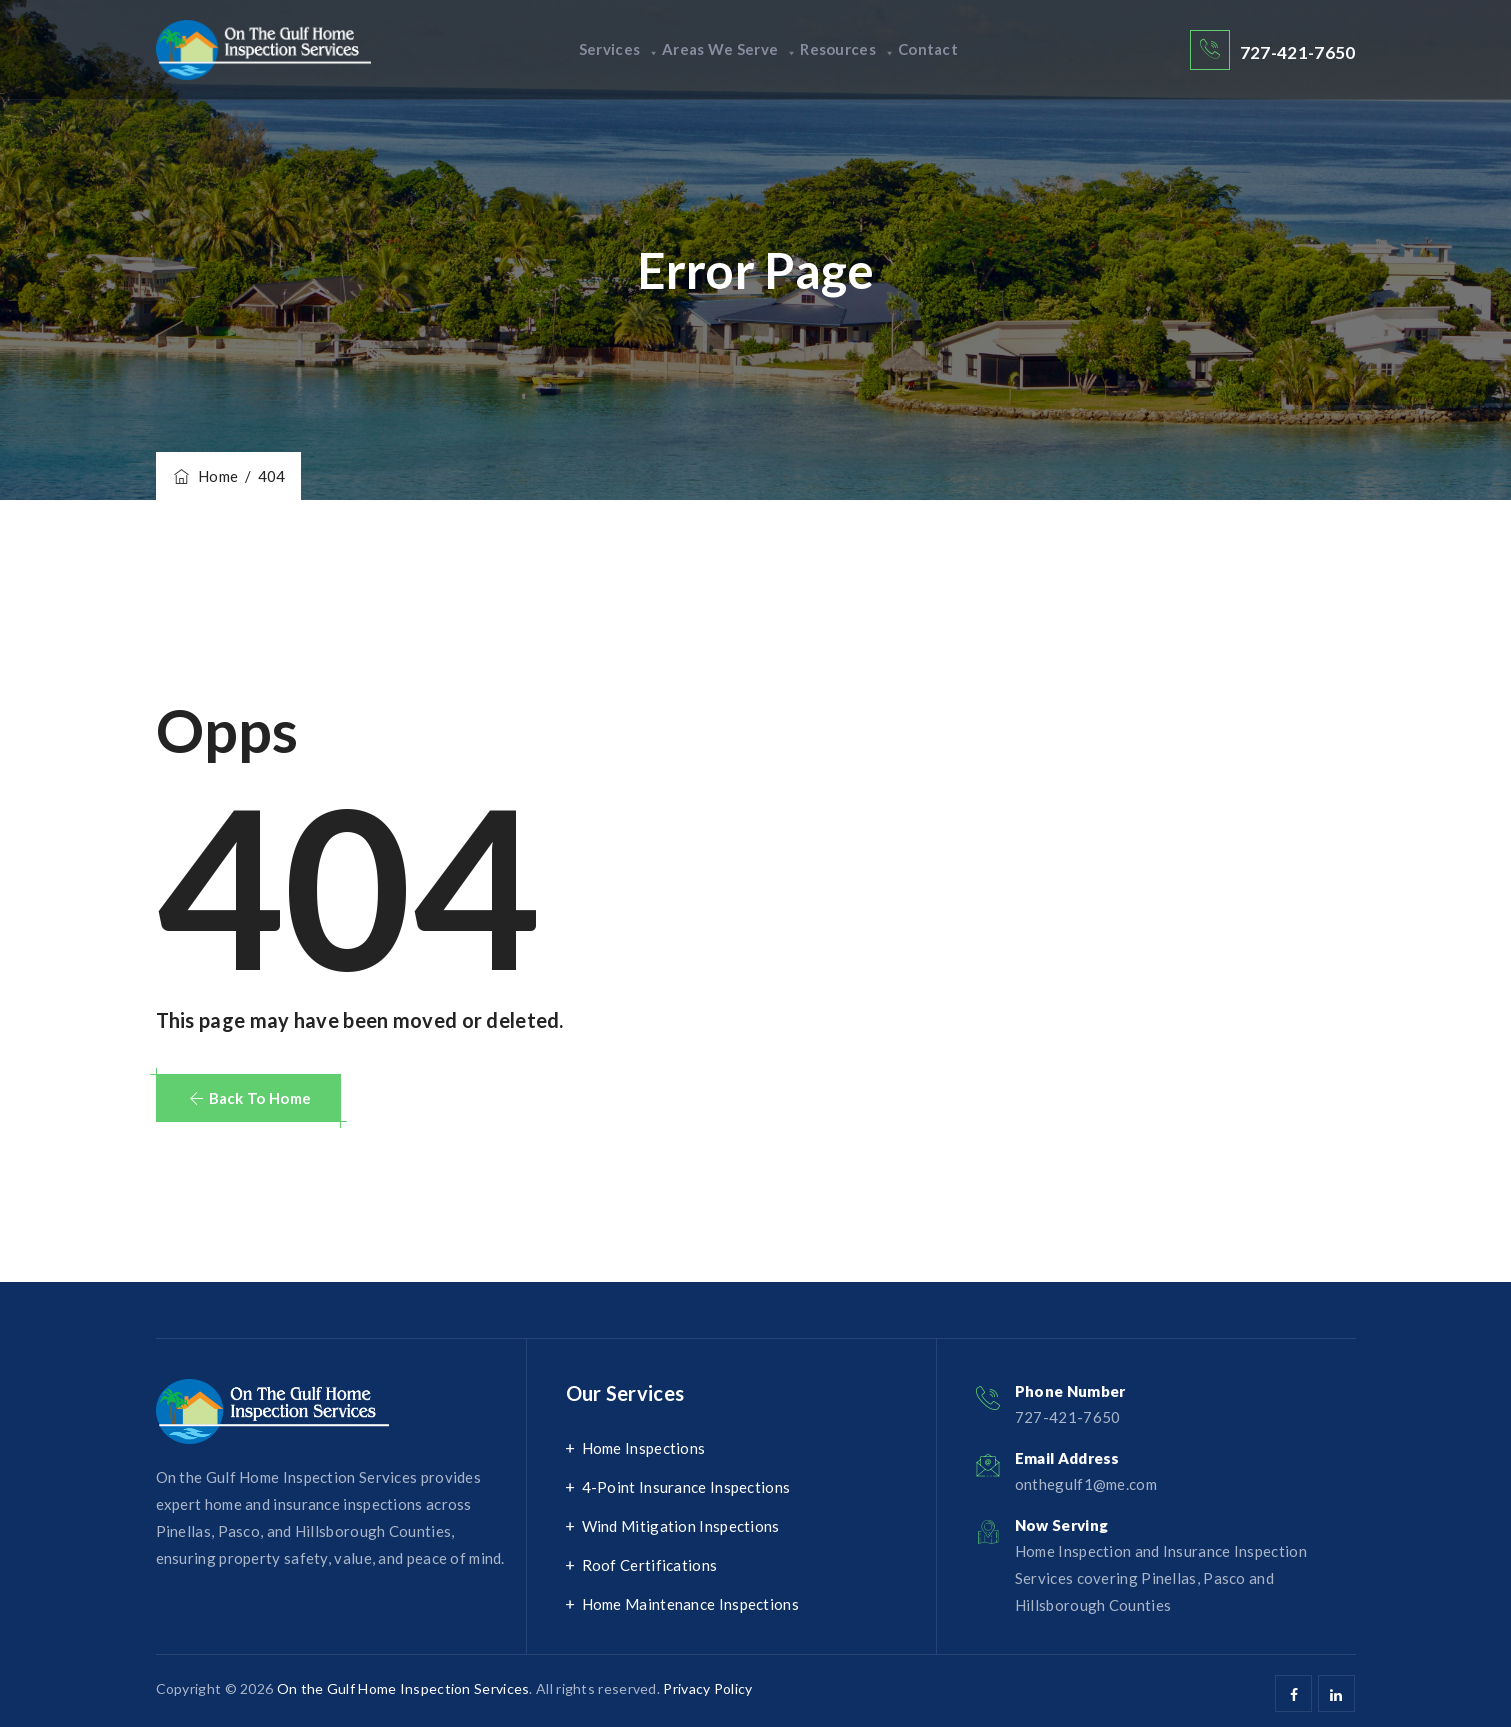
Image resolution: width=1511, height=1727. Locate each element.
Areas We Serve (718, 50)
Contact (963, 50)
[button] (249, 1098)
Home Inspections (644, 1448)
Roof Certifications (650, 1565)
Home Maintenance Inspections (690, 1604)
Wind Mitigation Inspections (681, 1526)
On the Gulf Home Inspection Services (403, 1688)
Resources (859, 50)
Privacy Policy (707, 1688)
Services (584, 50)
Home (205, 476)
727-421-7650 (1298, 52)
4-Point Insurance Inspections (686, 1487)
